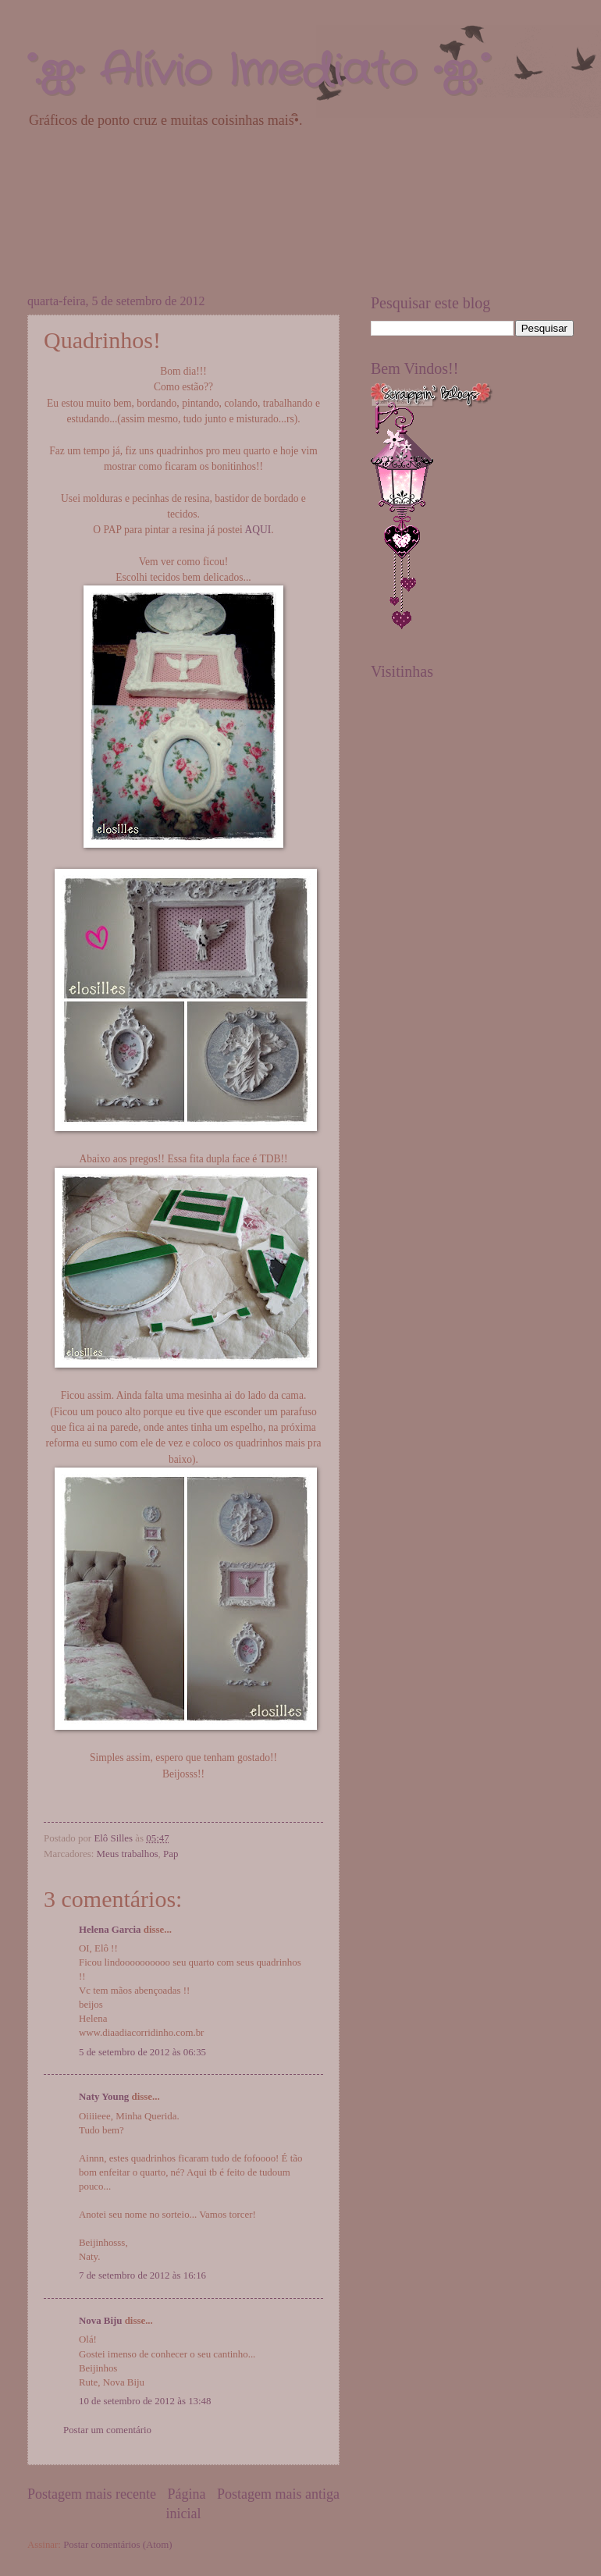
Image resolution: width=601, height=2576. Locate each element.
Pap (170, 1853)
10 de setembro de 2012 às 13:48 (145, 2401)
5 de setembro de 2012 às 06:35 (142, 2052)
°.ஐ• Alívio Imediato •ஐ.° (258, 71)
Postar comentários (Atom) (117, 2544)
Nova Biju (100, 2320)
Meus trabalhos (127, 1853)
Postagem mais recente (91, 2494)
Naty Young (104, 2096)
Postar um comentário (107, 2430)
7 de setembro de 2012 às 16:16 (142, 2275)
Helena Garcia (110, 1929)
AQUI (258, 529)
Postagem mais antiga (278, 2494)
